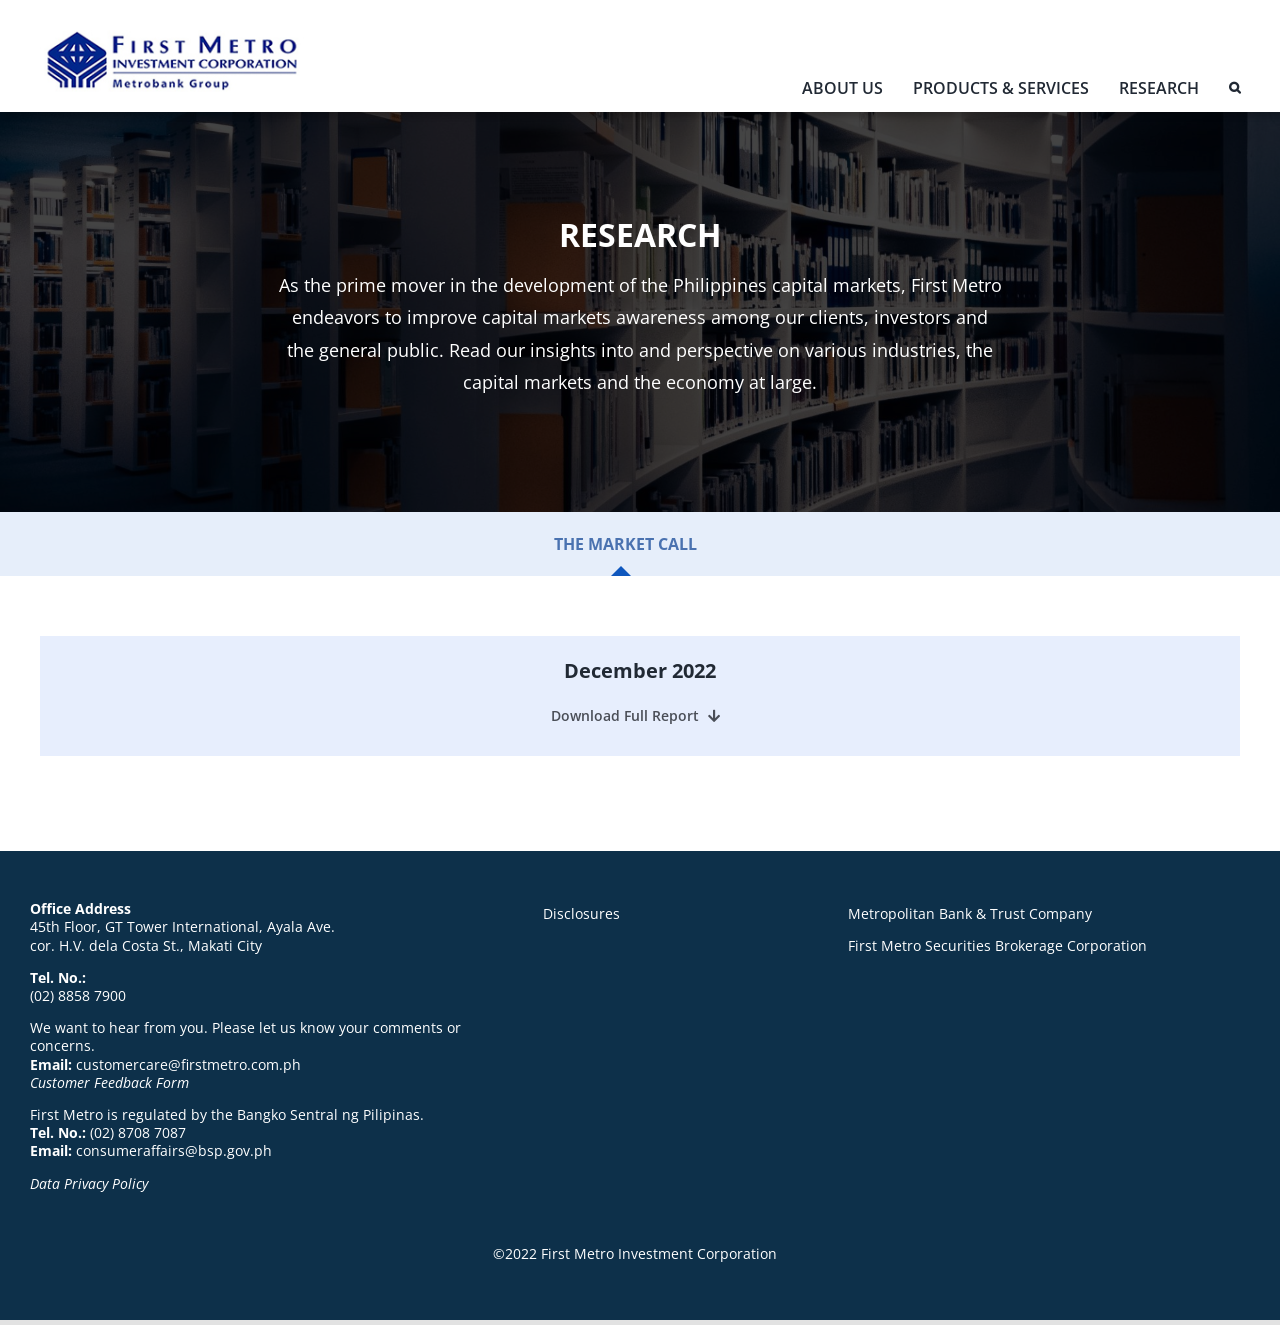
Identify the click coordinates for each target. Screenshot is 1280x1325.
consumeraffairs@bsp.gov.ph (174, 1150)
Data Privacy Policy (89, 1183)
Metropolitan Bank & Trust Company (970, 913)
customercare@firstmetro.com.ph (188, 1064)
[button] (1234, 92)
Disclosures (581, 913)
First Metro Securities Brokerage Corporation (997, 945)
